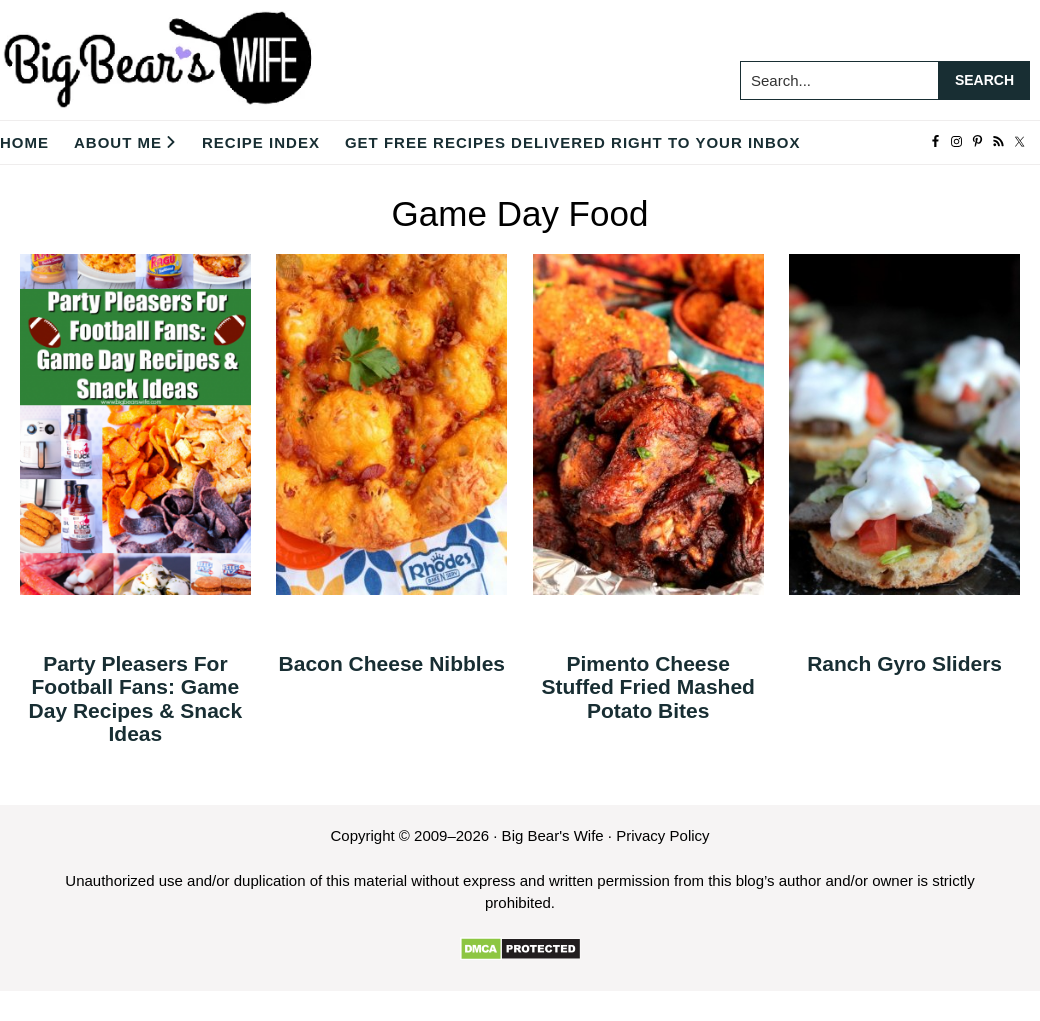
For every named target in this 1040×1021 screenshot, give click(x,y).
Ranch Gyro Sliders (904, 663)
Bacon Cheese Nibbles (392, 663)
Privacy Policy (662, 835)
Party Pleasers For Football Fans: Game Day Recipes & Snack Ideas (136, 698)
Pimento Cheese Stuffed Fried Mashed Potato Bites (648, 686)
